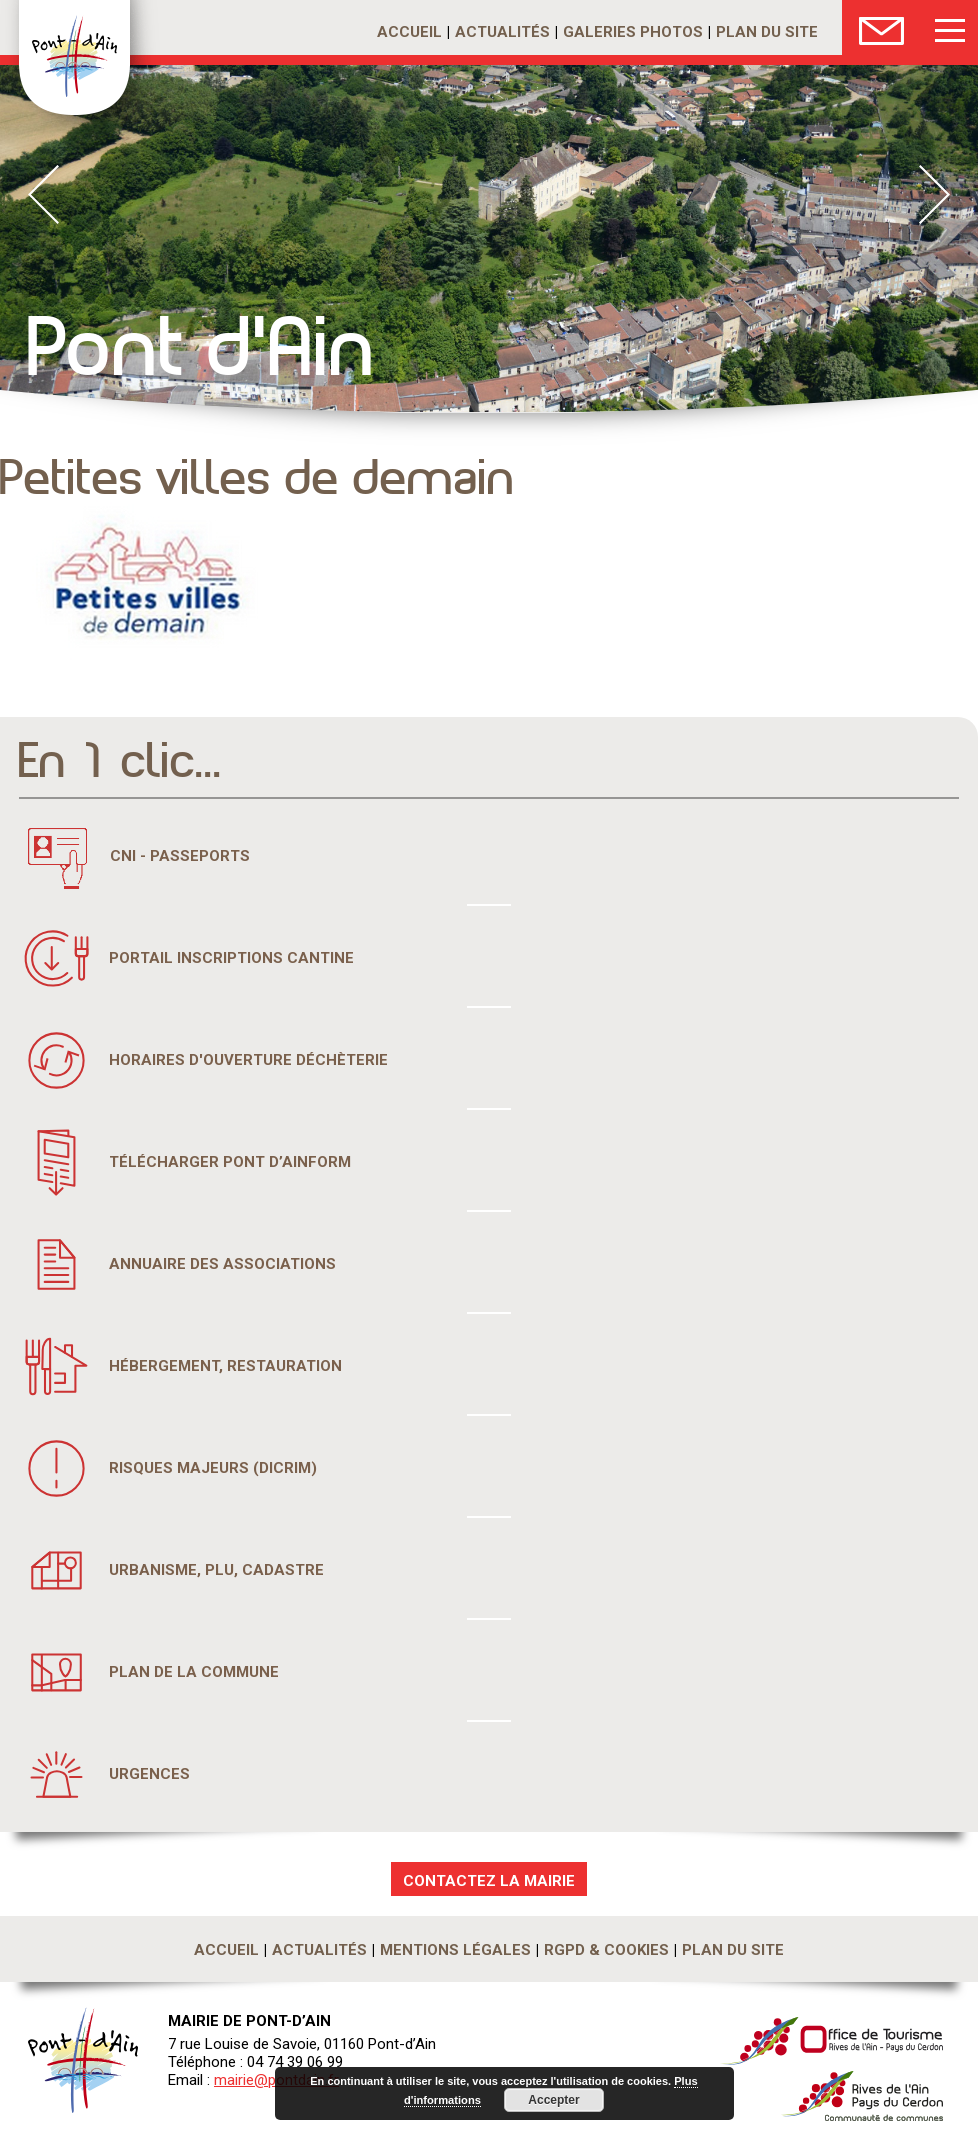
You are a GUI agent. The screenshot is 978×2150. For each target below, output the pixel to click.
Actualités (502, 32)
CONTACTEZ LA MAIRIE (489, 1881)
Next (934, 194)
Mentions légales (455, 1950)
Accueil (409, 32)
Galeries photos (633, 32)
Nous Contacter (881, 27)
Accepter (553, 2100)
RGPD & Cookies (606, 1950)
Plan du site (767, 32)
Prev (43, 194)
